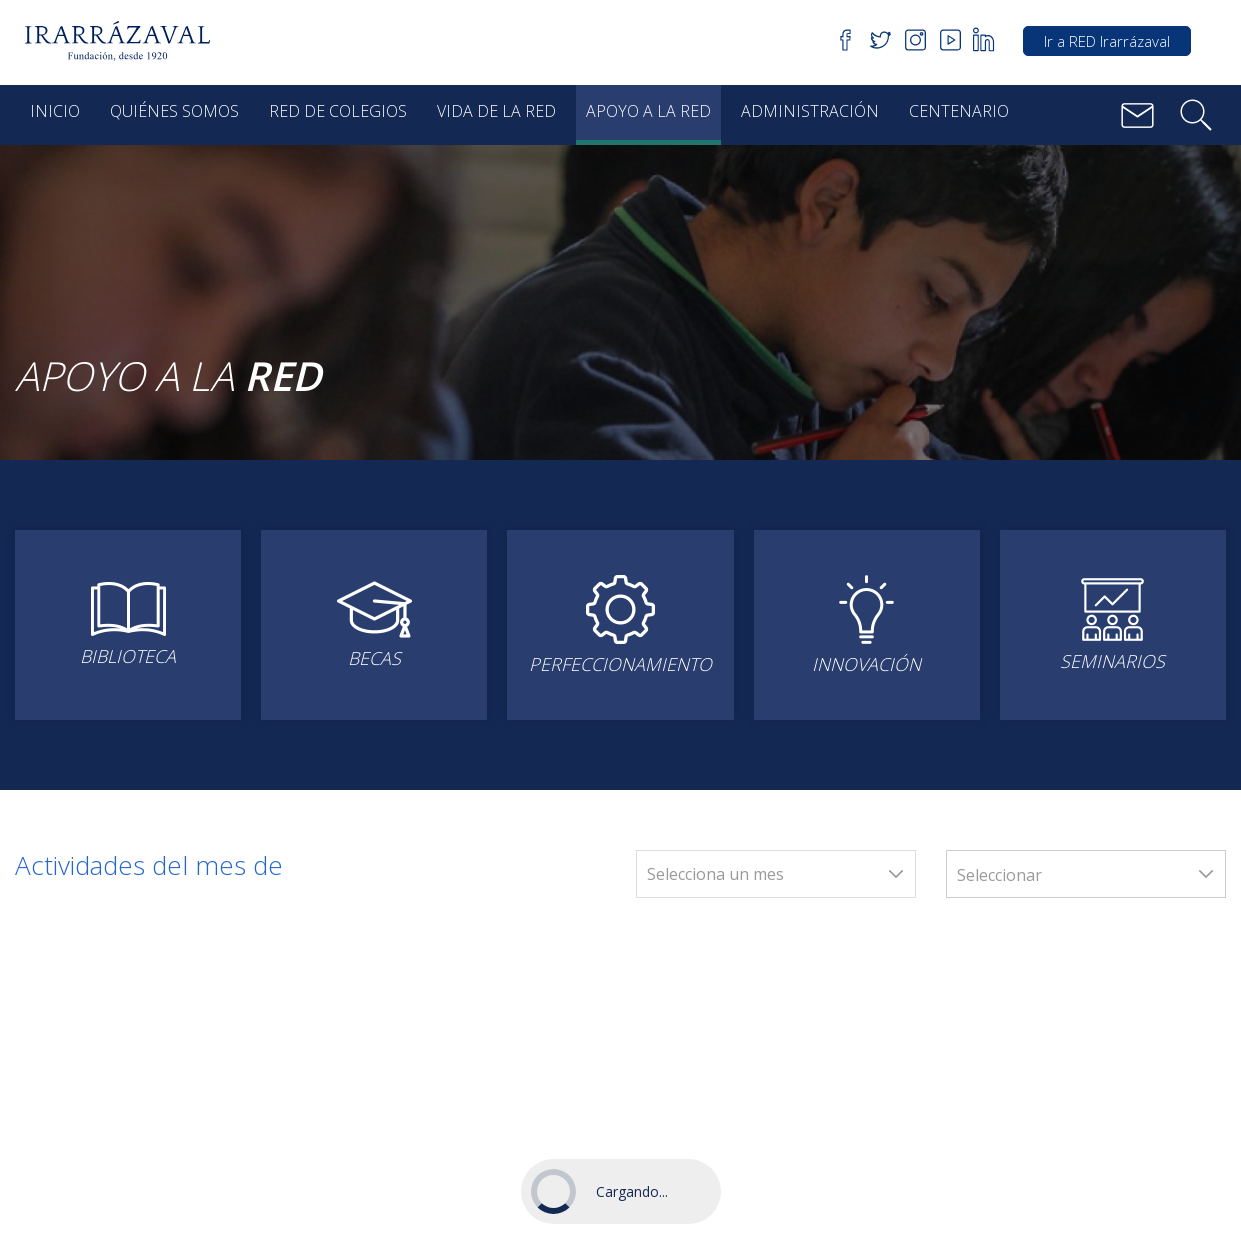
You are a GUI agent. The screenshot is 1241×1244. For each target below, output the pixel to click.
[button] (124, 41)
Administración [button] (810, 111)
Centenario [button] (959, 111)
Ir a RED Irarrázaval (1107, 41)
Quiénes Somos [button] (174, 111)
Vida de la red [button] (496, 111)
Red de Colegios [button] (338, 111)
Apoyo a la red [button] (648, 111)
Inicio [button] (55, 111)
